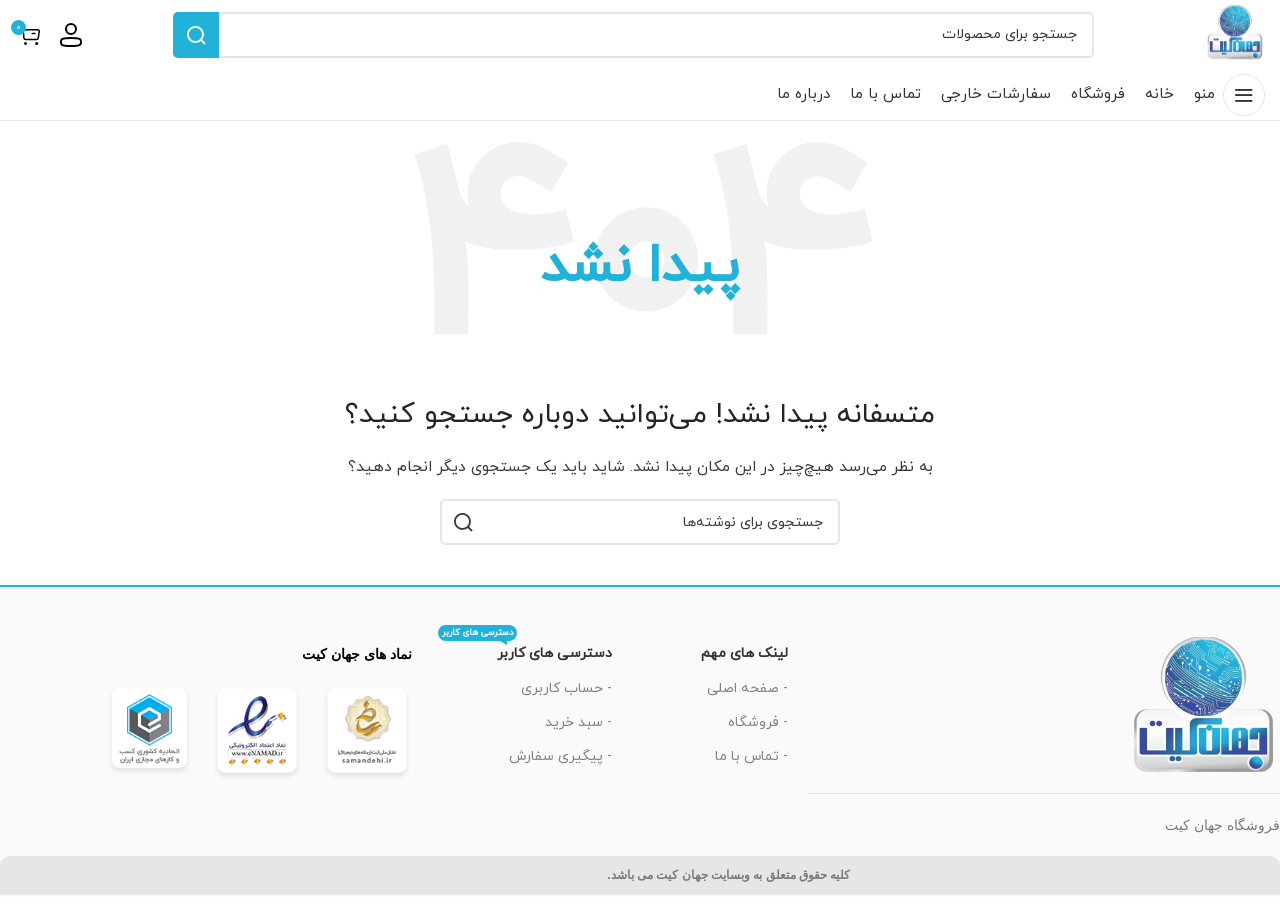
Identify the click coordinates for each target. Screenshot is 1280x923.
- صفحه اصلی (747, 714)
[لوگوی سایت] (1222, 46)
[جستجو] (620, 48)
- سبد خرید (578, 748)
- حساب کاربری (566, 714)
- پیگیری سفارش (560, 782)
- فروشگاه (758, 748)
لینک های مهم (744, 680)
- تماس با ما (751, 782)
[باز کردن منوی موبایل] (1229, 121)
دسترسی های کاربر (525, 677)
